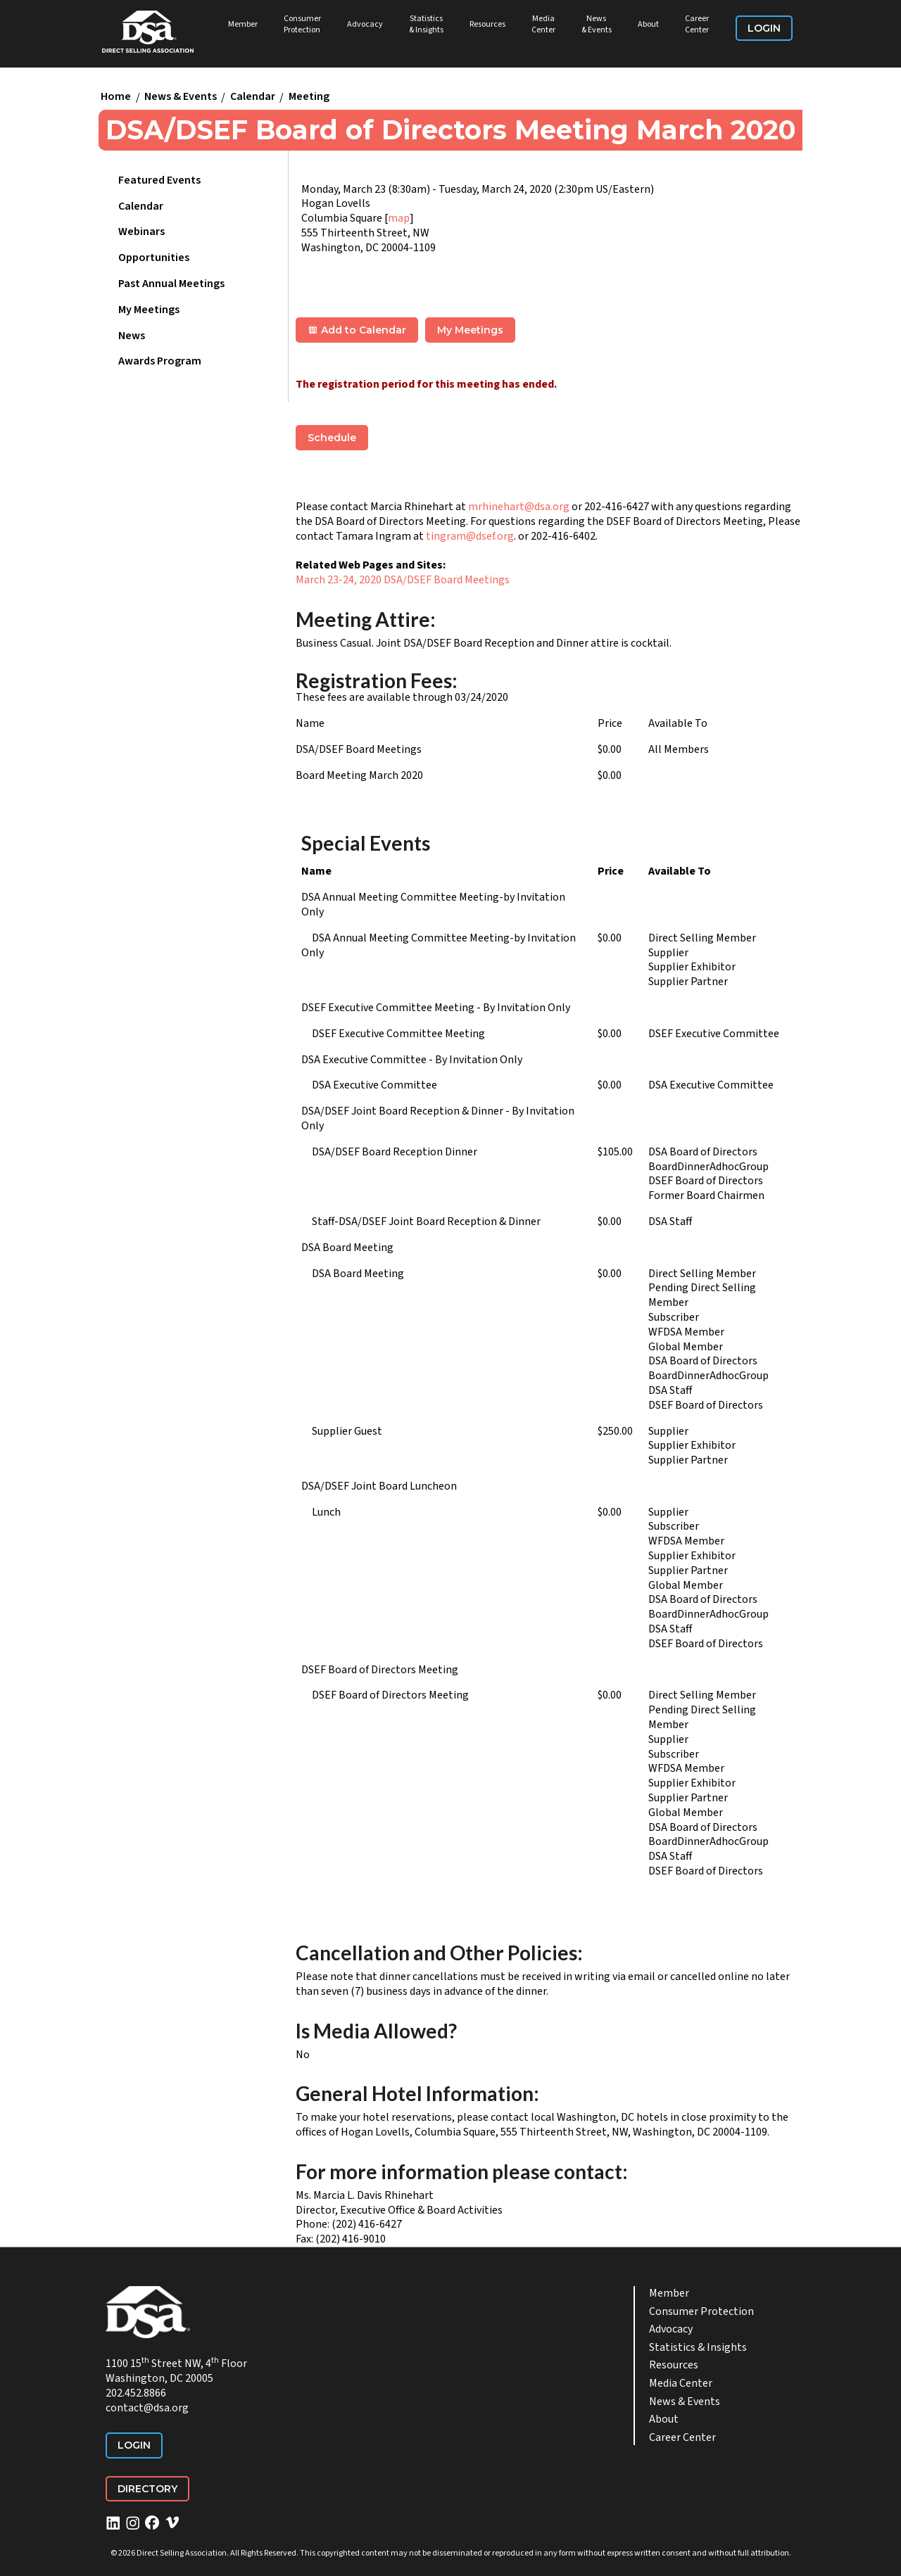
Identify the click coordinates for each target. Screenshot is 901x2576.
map (399, 218)
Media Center (543, 24)
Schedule (332, 437)
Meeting (309, 97)
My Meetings (148, 309)
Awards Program (159, 361)
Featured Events (159, 180)
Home (116, 97)
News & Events (596, 24)
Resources (487, 24)
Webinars (141, 231)
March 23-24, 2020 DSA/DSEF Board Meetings (403, 580)
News (131, 335)
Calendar (252, 97)
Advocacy (365, 24)
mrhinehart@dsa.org (518, 506)
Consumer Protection (302, 24)
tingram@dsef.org (470, 536)
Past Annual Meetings (171, 283)
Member (243, 24)
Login (764, 28)
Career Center (697, 24)
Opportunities (153, 257)
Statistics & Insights (426, 24)
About (648, 24)
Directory (147, 2488)
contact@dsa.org (147, 2408)
